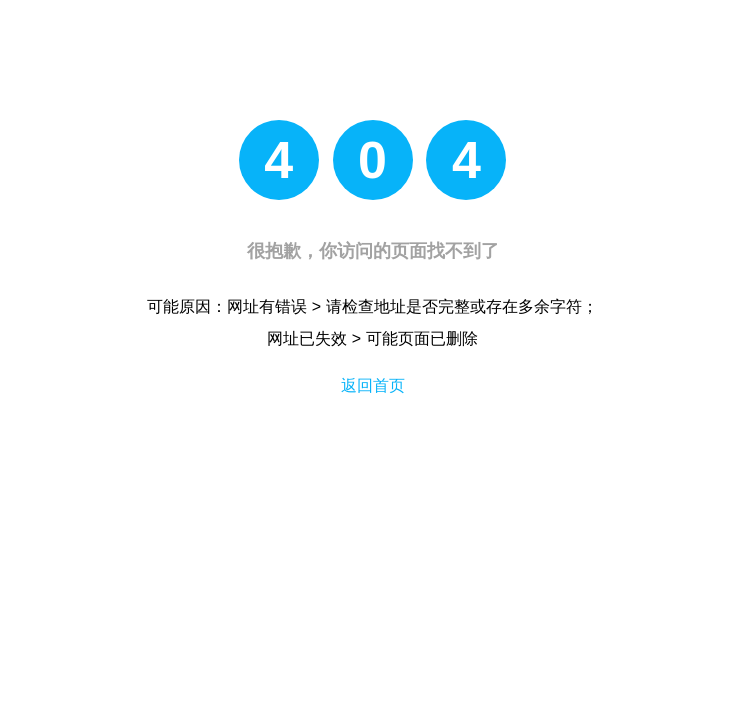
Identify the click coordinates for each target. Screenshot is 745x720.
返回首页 (373, 385)
